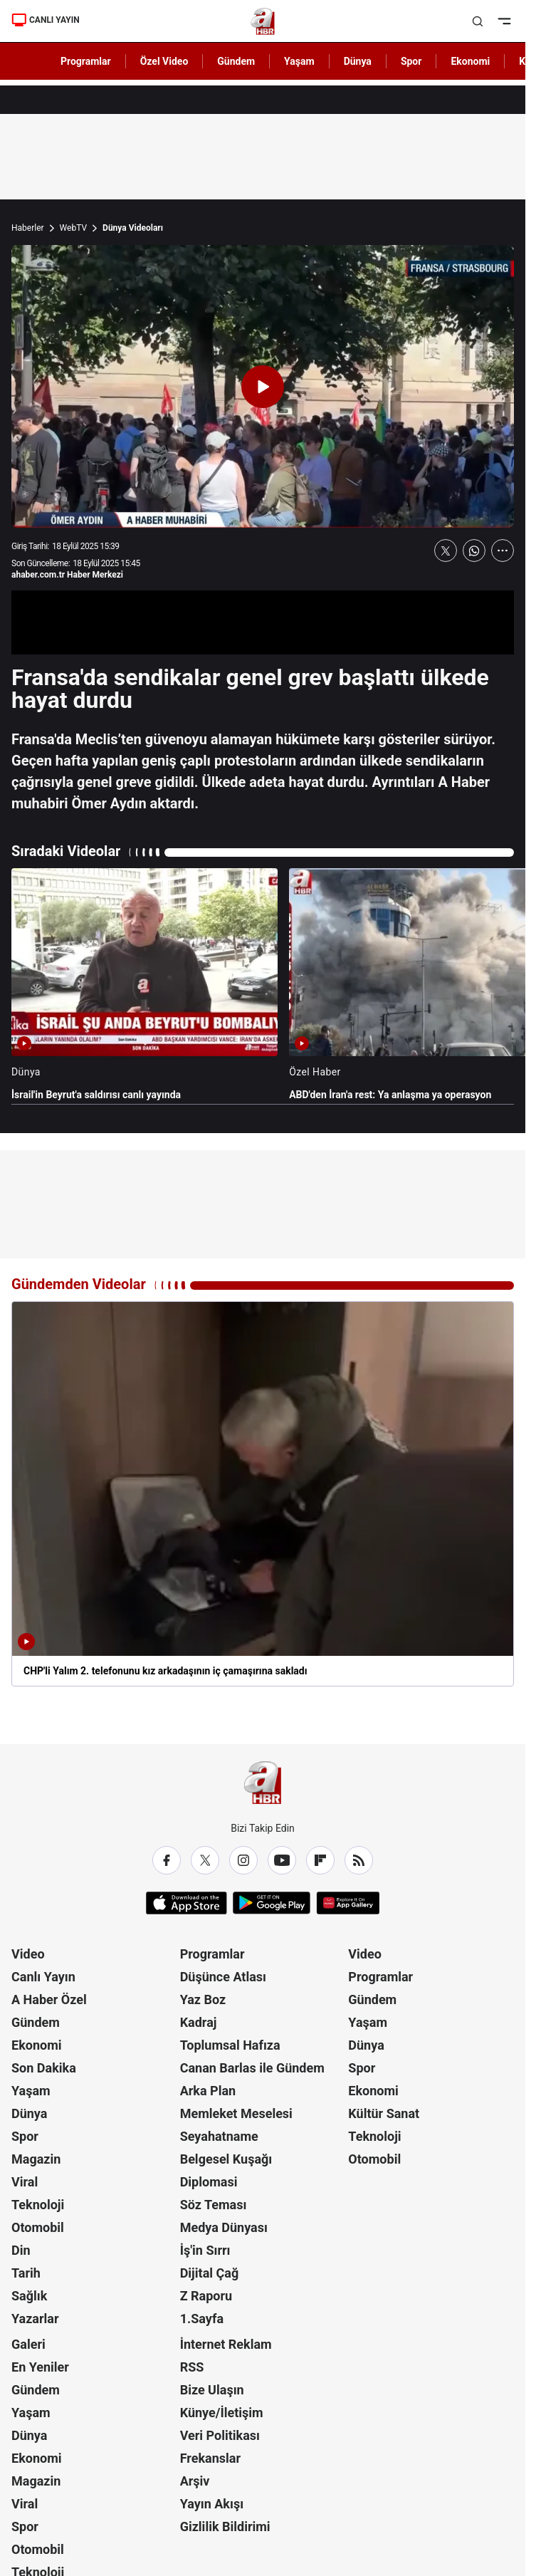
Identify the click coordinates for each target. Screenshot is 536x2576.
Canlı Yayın (43, 1976)
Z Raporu (206, 2295)
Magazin (36, 2159)
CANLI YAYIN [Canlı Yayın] (45, 20)
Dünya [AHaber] (358, 61)
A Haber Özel (49, 1999)
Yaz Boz (203, 1999)
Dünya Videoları (133, 228)
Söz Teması (213, 2204)
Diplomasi (209, 2181)
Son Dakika (43, 2067)
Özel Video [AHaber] (164, 61)
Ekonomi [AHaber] (470, 61)
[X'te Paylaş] (445, 550)
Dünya (29, 2113)
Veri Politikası (220, 2435)
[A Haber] (263, 21)
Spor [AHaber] (411, 61)
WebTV (73, 228)
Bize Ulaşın (212, 2389)
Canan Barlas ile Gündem (252, 2067)
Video (28, 1953)
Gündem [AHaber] (236, 61)
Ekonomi (36, 2045)
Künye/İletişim (221, 2412)
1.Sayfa (202, 2318)
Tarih (26, 2272)
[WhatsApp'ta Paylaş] (474, 550)
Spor (24, 2136)
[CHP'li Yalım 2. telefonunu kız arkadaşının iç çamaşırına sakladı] (262, 1493)
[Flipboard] (320, 1860)
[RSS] (359, 1860)
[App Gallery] (347, 1903)
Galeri (28, 2344)
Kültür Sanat (383, 2113)
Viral (24, 2181)
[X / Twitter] (205, 1860)
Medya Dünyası (224, 2227)
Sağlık (29, 2295)
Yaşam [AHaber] (299, 61)
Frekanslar (210, 2458)
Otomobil (37, 2227)
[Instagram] (243, 1860)
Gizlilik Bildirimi (225, 2526)
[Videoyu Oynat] (262, 386)
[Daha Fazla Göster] (502, 550)
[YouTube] (282, 1860)
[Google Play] (271, 1903)
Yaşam (31, 2090)
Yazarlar (35, 2318)
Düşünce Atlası (223, 1976)
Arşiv (195, 2480)
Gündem (35, 2022)
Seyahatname (219, 2136)
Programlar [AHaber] (86, 61)
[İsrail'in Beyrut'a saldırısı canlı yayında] (144, 984)
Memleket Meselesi (236, 2113)
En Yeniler (40, 2366)
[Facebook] (166, 1860)
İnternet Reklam (226, 2344)
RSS (192, 2366)
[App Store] (186, 1903)
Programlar (212, 1953)
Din (21, 2250)
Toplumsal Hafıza (230, 2045)
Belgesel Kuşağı (226, 2159)
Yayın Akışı (211, 2503)
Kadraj (198, 2022)
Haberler (27, 228)
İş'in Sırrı (205, 2250)
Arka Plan (208, 2090)
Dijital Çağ (209, 2272)
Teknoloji (37, 2204)
